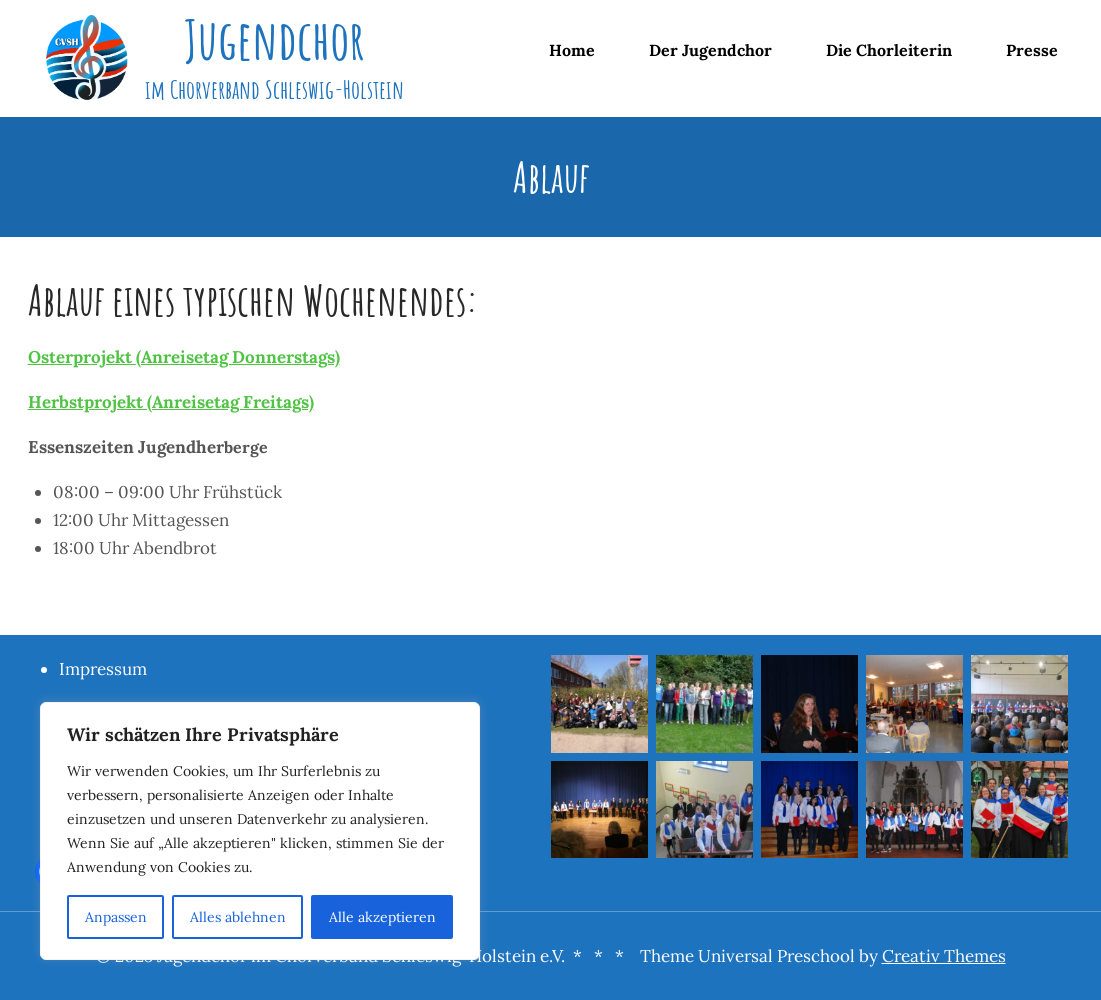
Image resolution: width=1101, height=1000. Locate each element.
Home (572, 50)
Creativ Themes (944, 956)
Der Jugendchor (710, 50)
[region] (260, 831)
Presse (1032, 50)
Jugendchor (274, 39)
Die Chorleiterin (889, 50)
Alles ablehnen (238, 917)
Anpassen (116, 917)
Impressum (103, 669)
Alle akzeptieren (382, 917)
